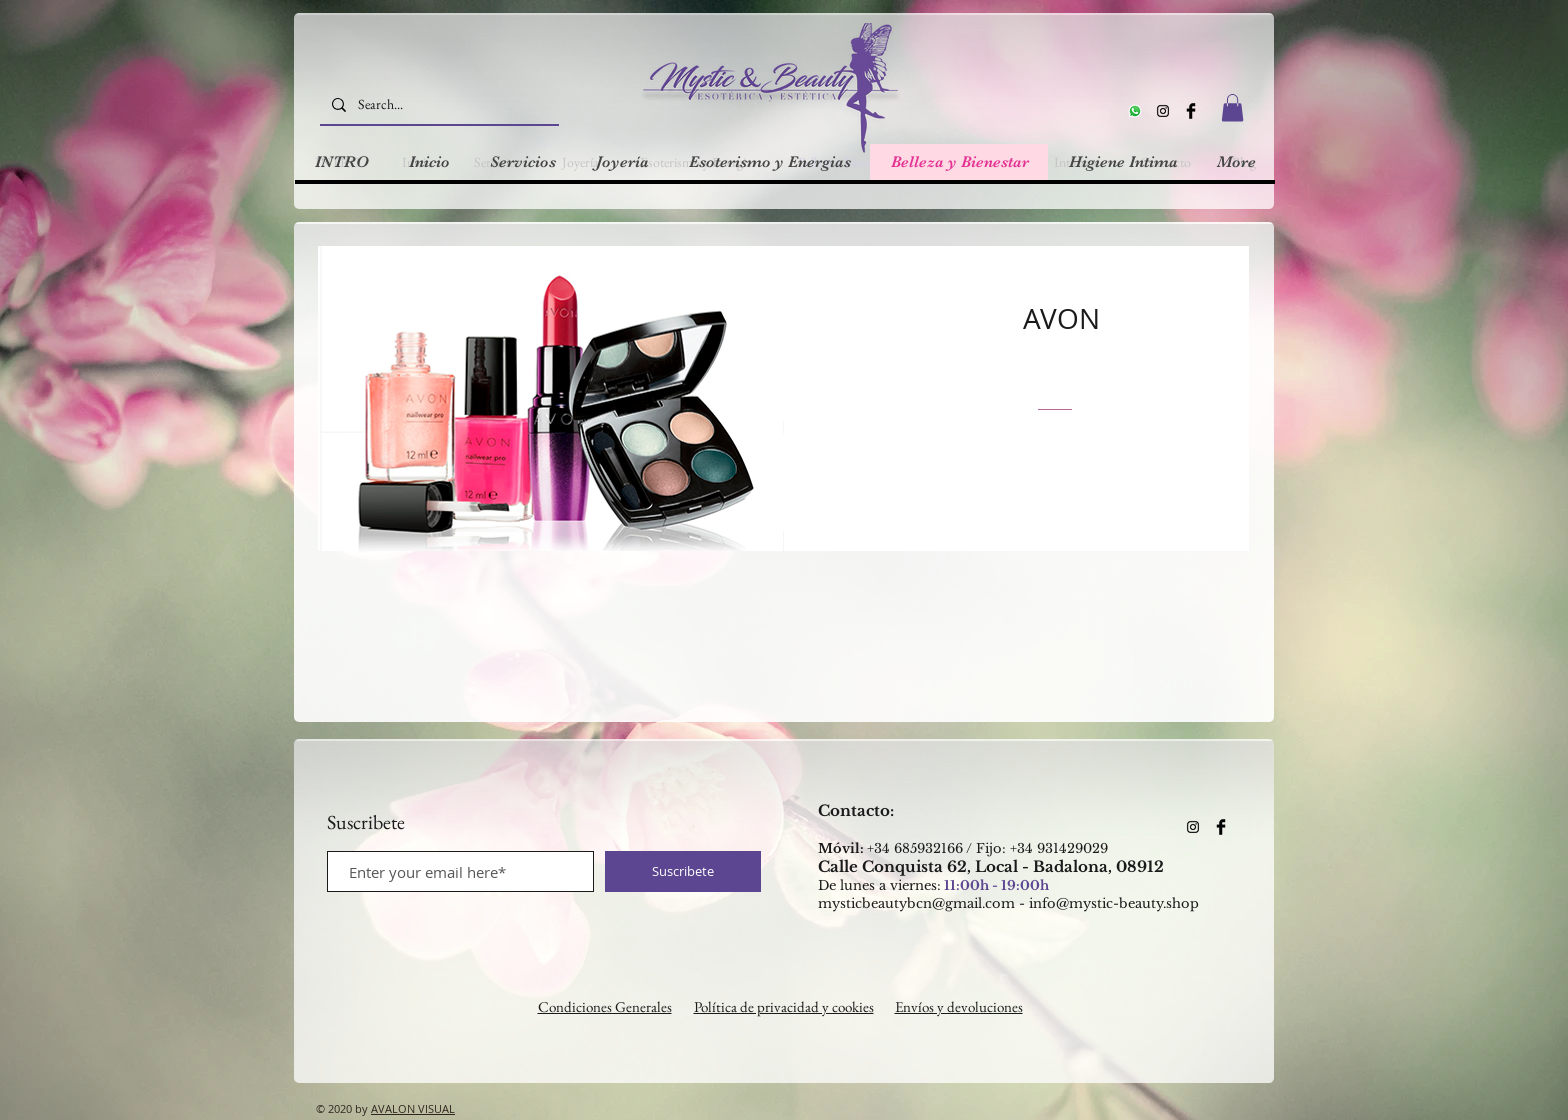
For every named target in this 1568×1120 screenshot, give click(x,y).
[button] (1232, 107)
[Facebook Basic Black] (1191, 111)
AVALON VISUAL (413, 1108)
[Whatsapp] (1135, 111)
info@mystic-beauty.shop (1114, 903)
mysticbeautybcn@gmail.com (916, 903)
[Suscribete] (683, 871)
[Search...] (437, 104)
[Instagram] (1163, 111)
